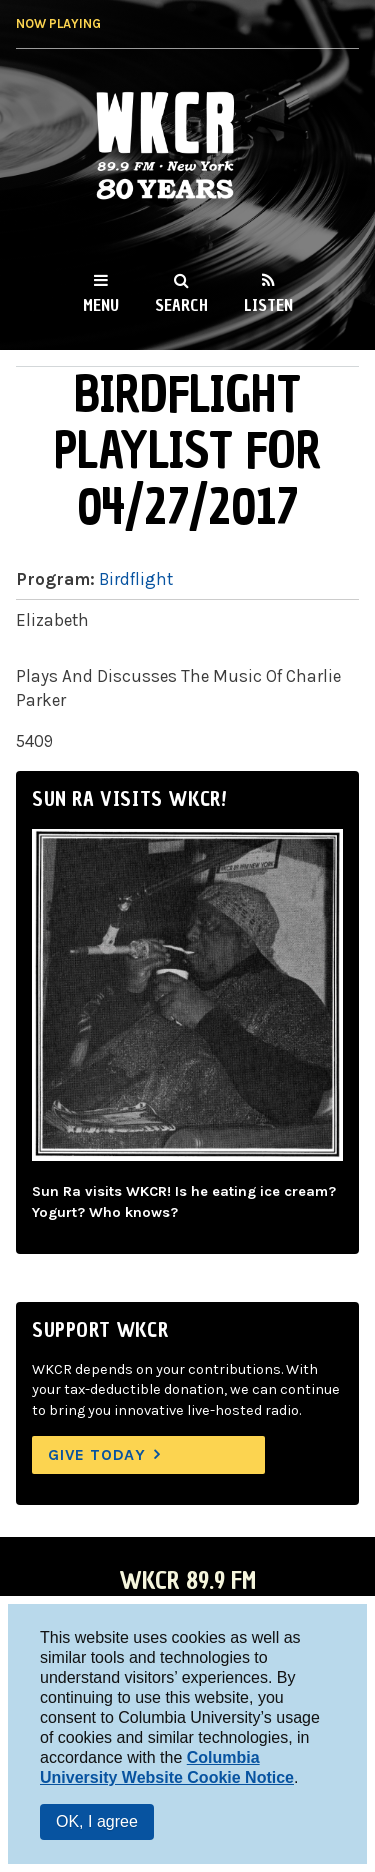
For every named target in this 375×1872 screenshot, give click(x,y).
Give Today (97, 1454)
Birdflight (136, 579)
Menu (101, 305)
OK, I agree (97, 1821)
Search (181, 305)
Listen (268, 305)
